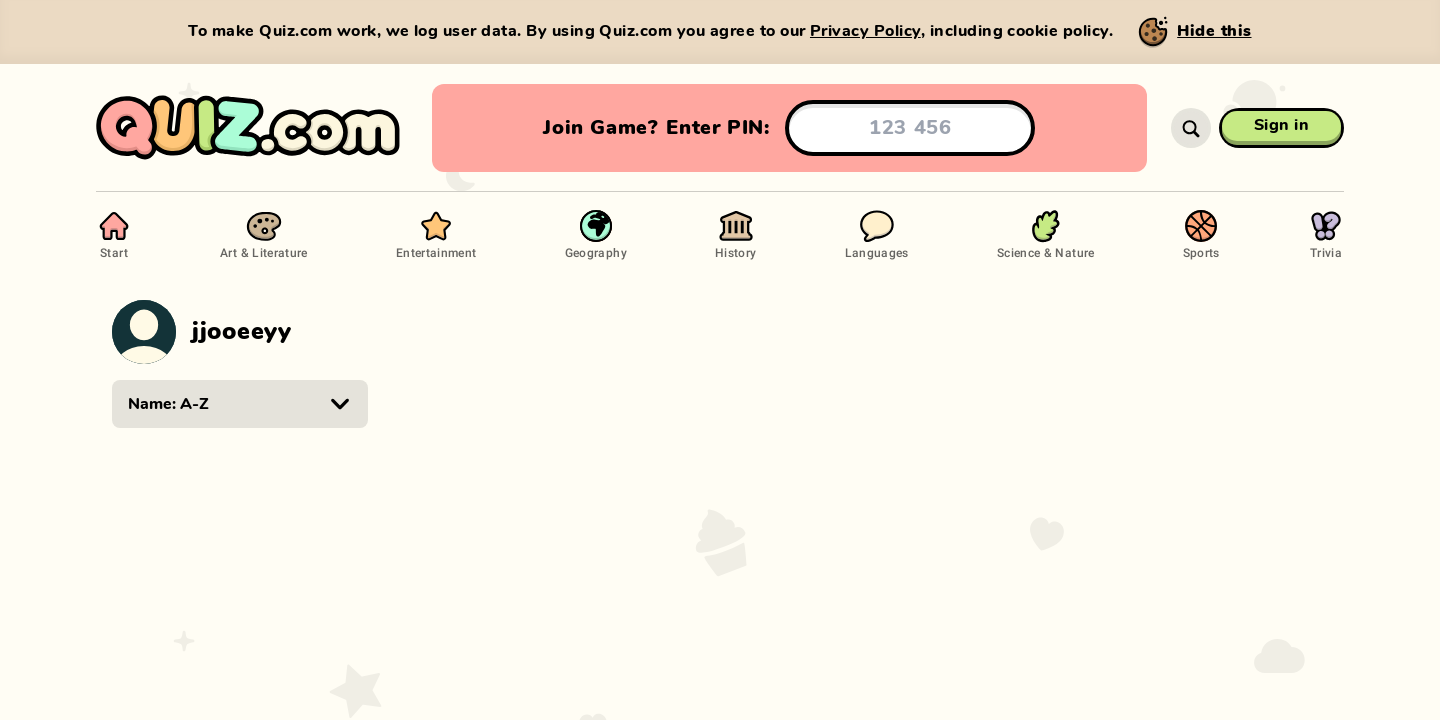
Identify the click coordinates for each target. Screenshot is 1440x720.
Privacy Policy (865, 31)
